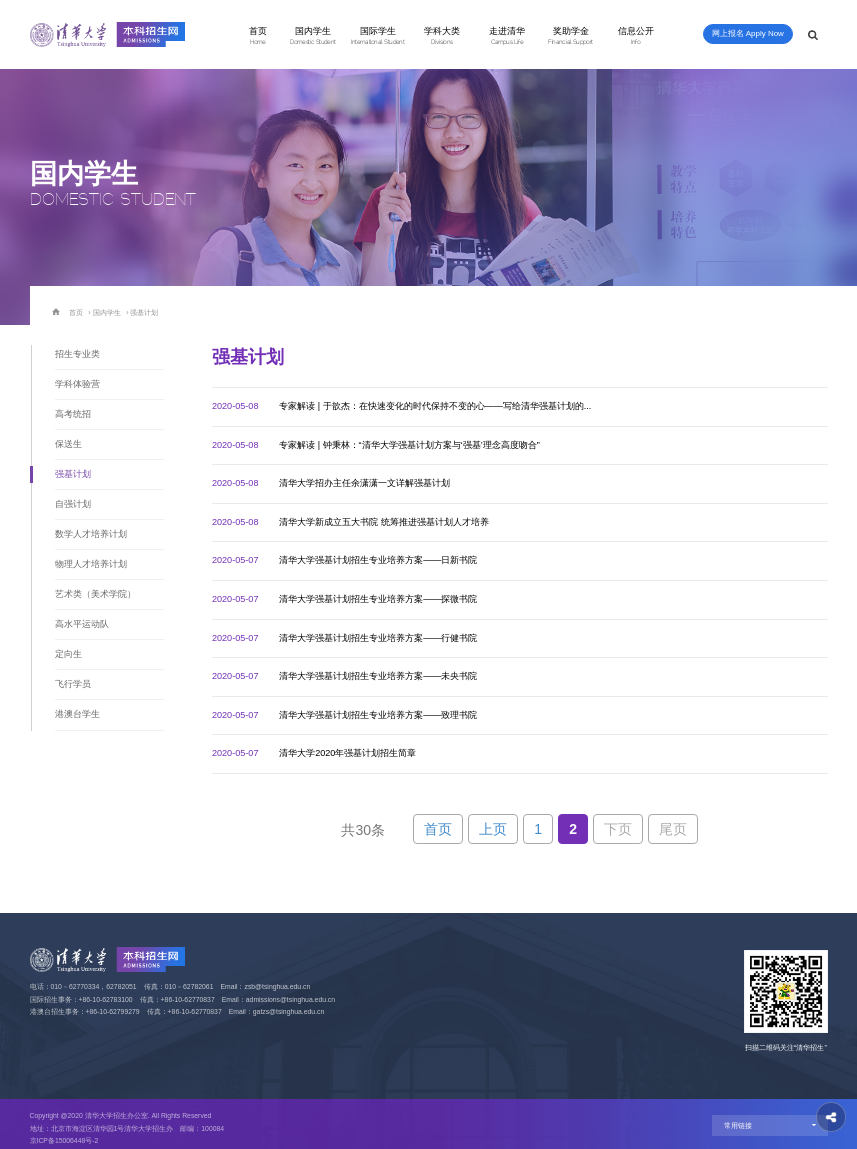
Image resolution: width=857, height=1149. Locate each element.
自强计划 (73, 504)
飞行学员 (73, 684)
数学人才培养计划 (91, 534)
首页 (258, 35)
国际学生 (378, 35)
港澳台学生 (77, 714)
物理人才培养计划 (91, 564)
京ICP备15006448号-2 (64, 1140)
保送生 (68, 444)
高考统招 (73, 414)
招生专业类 (77, 354)
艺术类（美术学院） (95, 594)
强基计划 (144, 312)
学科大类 (442, 35)
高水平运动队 (82, 624)
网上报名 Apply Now (748, 33)
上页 (493, 829)
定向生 (68, 654)
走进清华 (507, 35)
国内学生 (313, 35)
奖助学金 (571, 35)
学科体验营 (77, 384)
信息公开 (636, 35)
